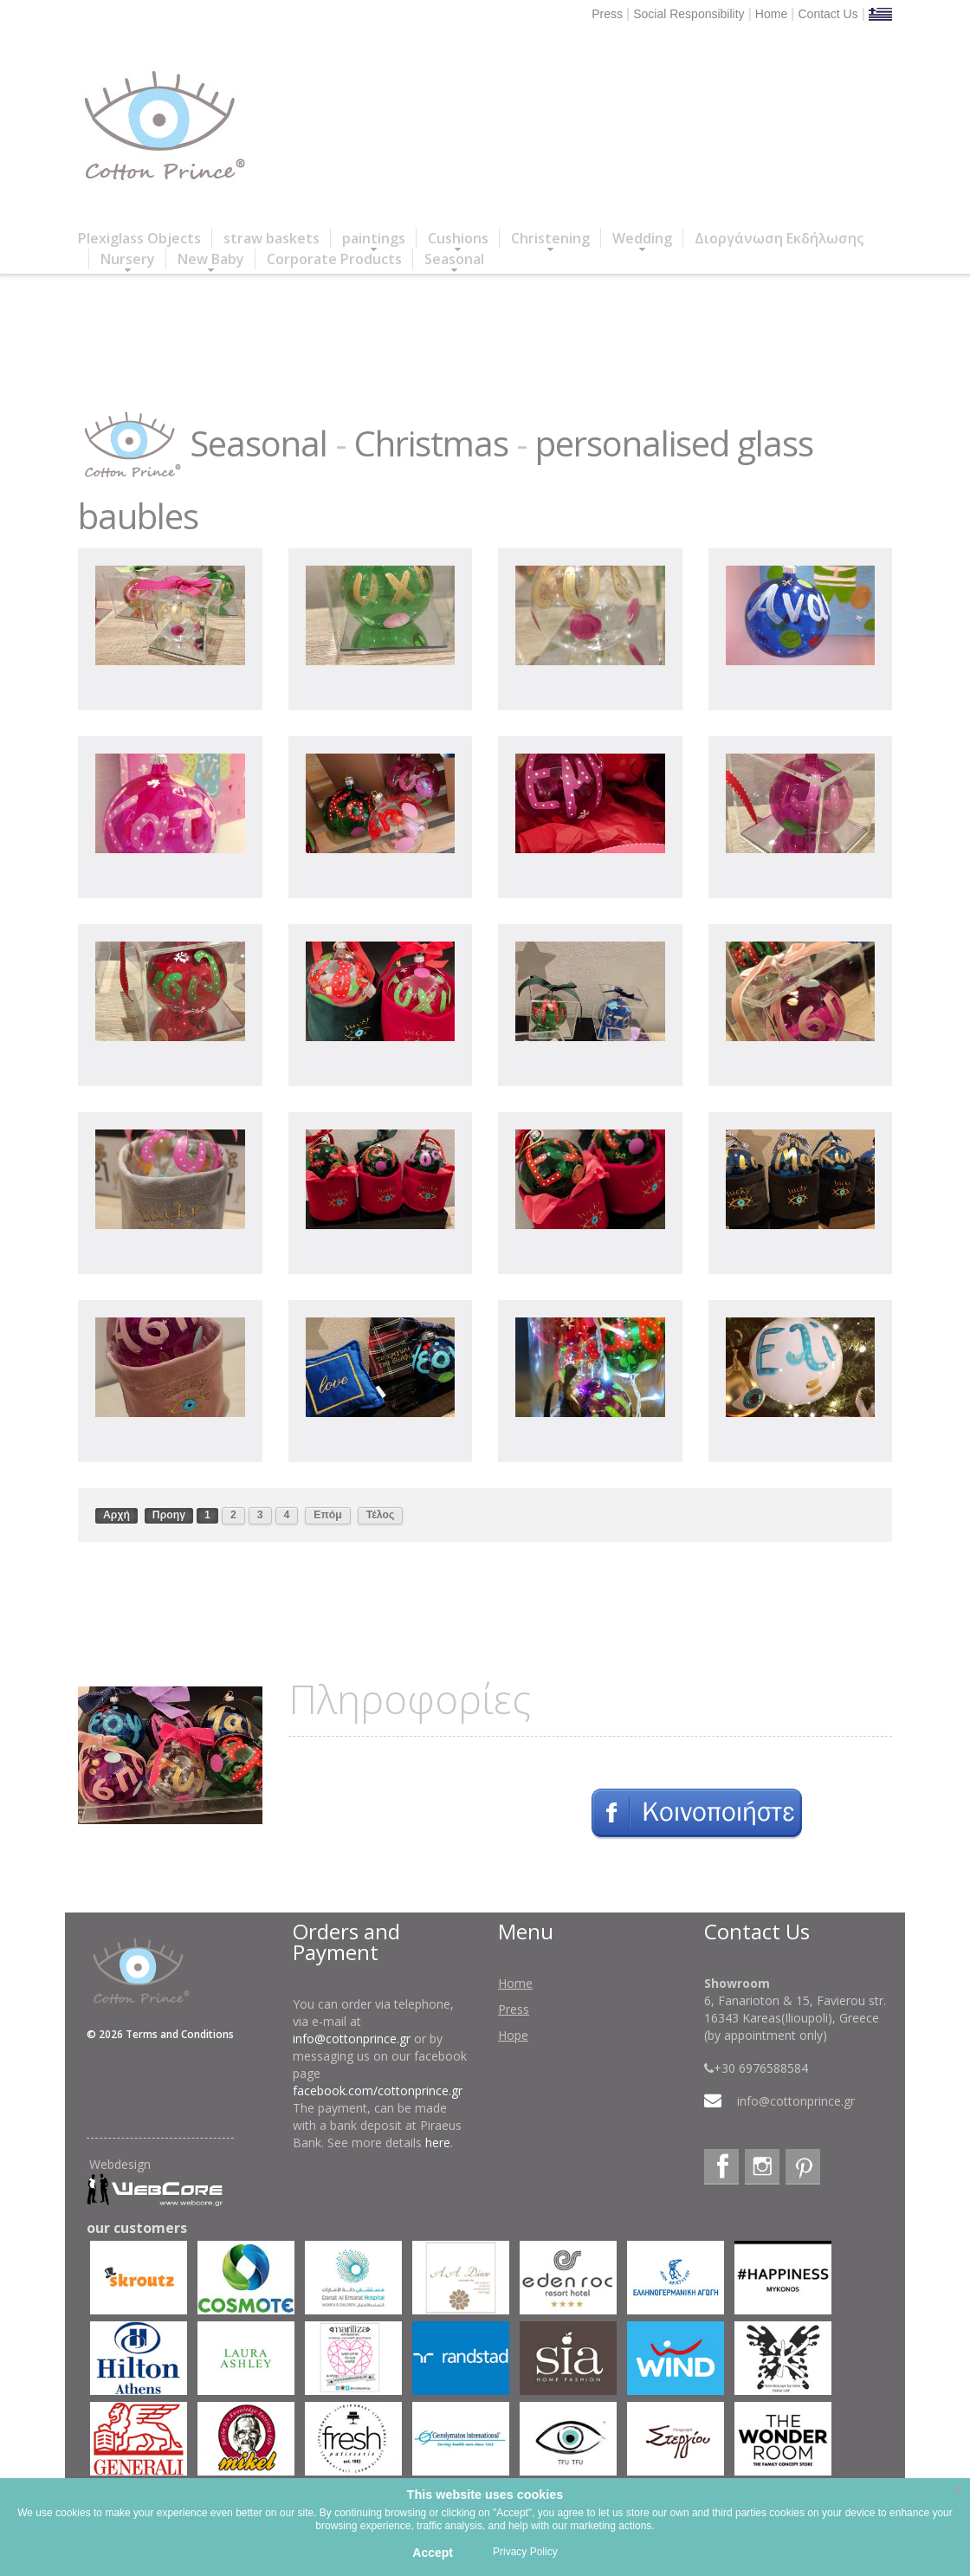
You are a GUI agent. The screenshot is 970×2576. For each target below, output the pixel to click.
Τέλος (380, 1515)
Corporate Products (334, 259)
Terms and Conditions (180, 2034)
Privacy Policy (525, 2552)
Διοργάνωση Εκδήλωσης (779, 238)
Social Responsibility (688, 14)
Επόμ (328, 1515)
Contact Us (827, 14)
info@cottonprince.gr (352, 2038)
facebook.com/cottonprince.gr (377, 2090)
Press (607, 14)
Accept (432, 2553)
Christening (550, 239)
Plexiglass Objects (139, 238)
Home (771, 14)
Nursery (127, 259)
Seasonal (454, 259)
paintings (373, 239)
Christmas (431, 443)
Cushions (458, 239)
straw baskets (271, 238)
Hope (513, 2035)
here (437, 2142)
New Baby (211, 259)
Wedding (642, 239)
